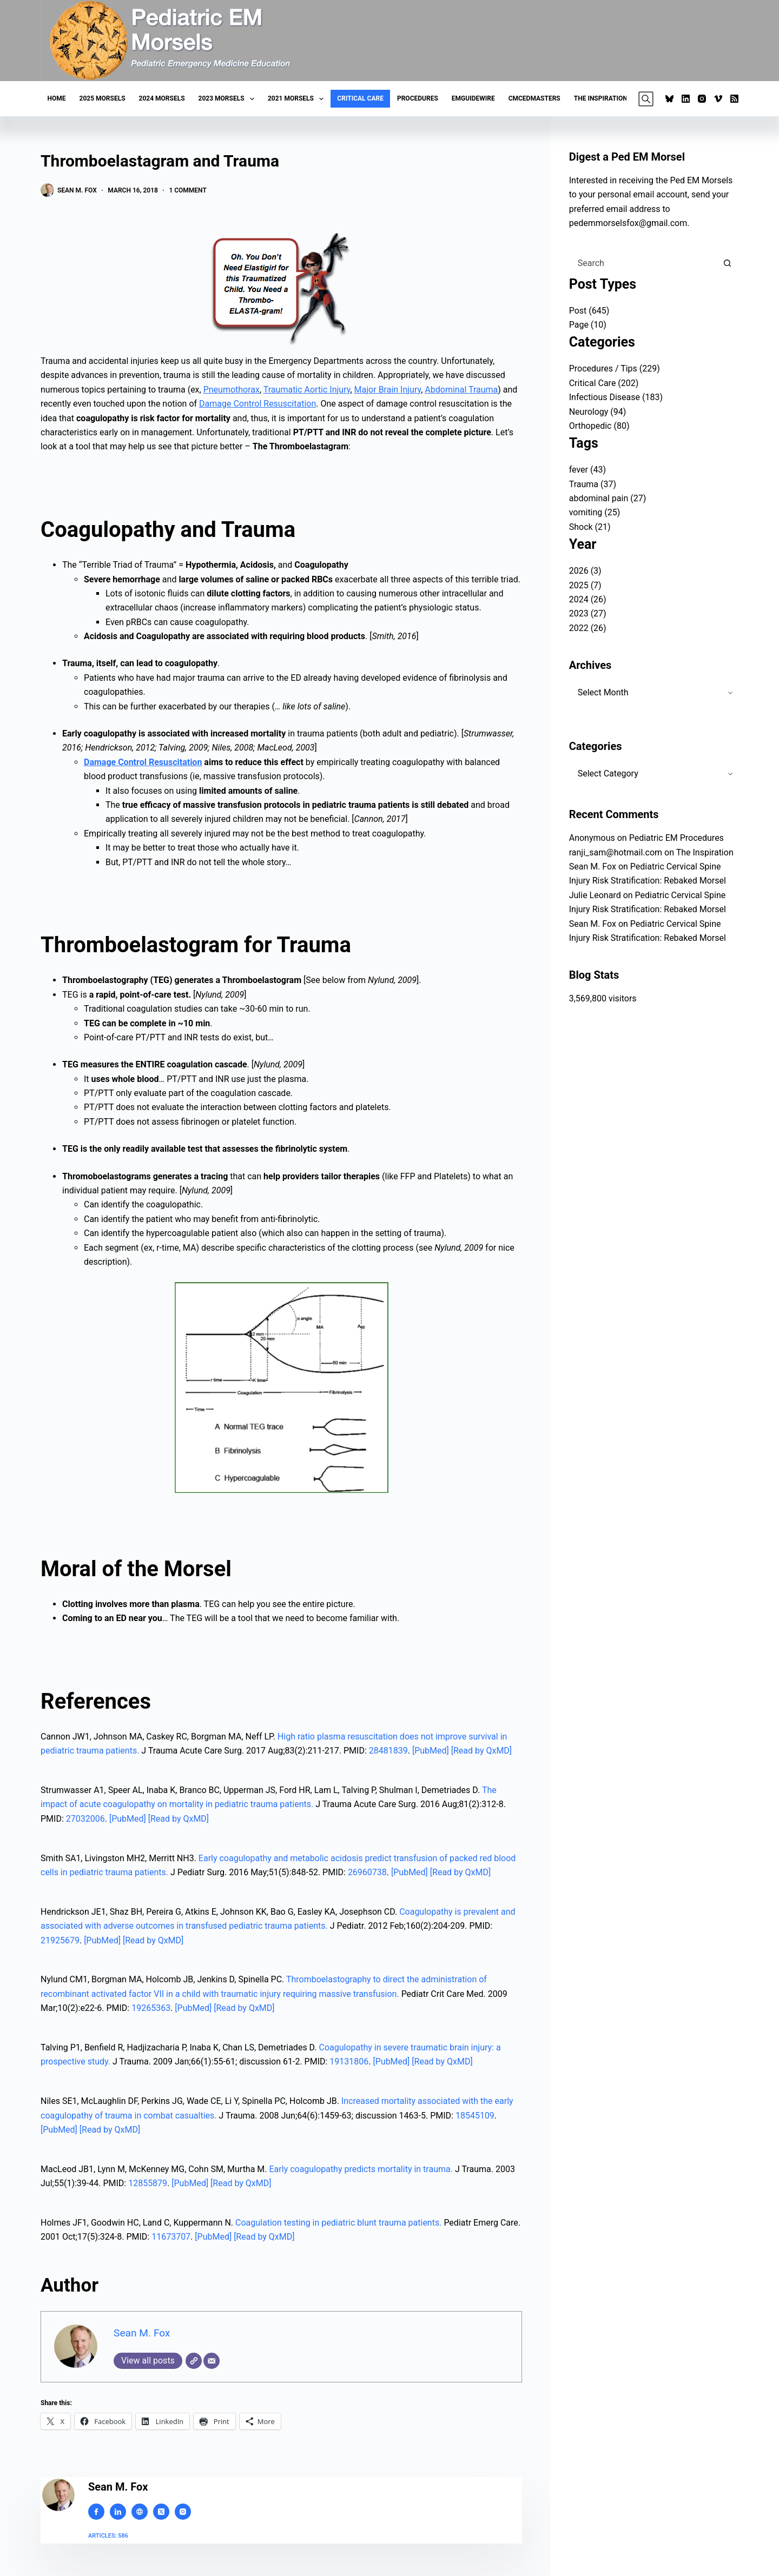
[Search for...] (643, 263)
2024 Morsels (162, 98)
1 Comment (187, 190)
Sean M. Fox (142, 2333)
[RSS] (734, 99)
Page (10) (587, 325)
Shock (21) (590, 527)
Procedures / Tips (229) (614, 368)
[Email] (211, 2361)
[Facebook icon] (96, 2512)
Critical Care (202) (604, 383)
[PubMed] (431, 1750)
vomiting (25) (594, 512)
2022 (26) (587, 628)
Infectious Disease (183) (616, 397)
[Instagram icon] (183, 2512)
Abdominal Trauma (461, 389)
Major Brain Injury (387, 389)
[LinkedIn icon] (118, 2512)
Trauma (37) (592, 484)
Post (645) (589, 311)
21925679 (60, 1940)
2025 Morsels (103, 98)
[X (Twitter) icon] (161, 2512)
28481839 (388, 1750)
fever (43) (587, 469)
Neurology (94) (597, 412)
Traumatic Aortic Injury (307, 389)
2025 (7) (585, 585)
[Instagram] (702, 99)
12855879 (147, 2183)
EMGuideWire (473, 98)
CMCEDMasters (534, 98)
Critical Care (360, 98)
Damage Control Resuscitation (257, 404)
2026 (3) (585, 571)
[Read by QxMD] (481, 1750)
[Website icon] (139, 2512)
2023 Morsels (229, 98)
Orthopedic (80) (599, 426)
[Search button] (727, 263)
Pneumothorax (231, 389)
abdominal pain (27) (607, 498)
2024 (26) (587, 599)
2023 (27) (587, 613)
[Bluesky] (669, 99)
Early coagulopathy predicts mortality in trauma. (361, 2169)
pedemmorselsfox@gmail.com (628, 223)
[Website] (194, 2361)
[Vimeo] (718, 99)
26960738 (367, 1872)
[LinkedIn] (686, 99)
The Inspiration (601, 98)
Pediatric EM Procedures (676, 838)
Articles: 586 (108, 2535)
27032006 (85, 1819)
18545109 (474, 2115)
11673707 (170, 2237)
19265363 (150, 2008)
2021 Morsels (298, 98)
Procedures (417, 98)
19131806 (348, 2061)
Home (57, 98)
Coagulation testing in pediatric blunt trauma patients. (338, 2223)
